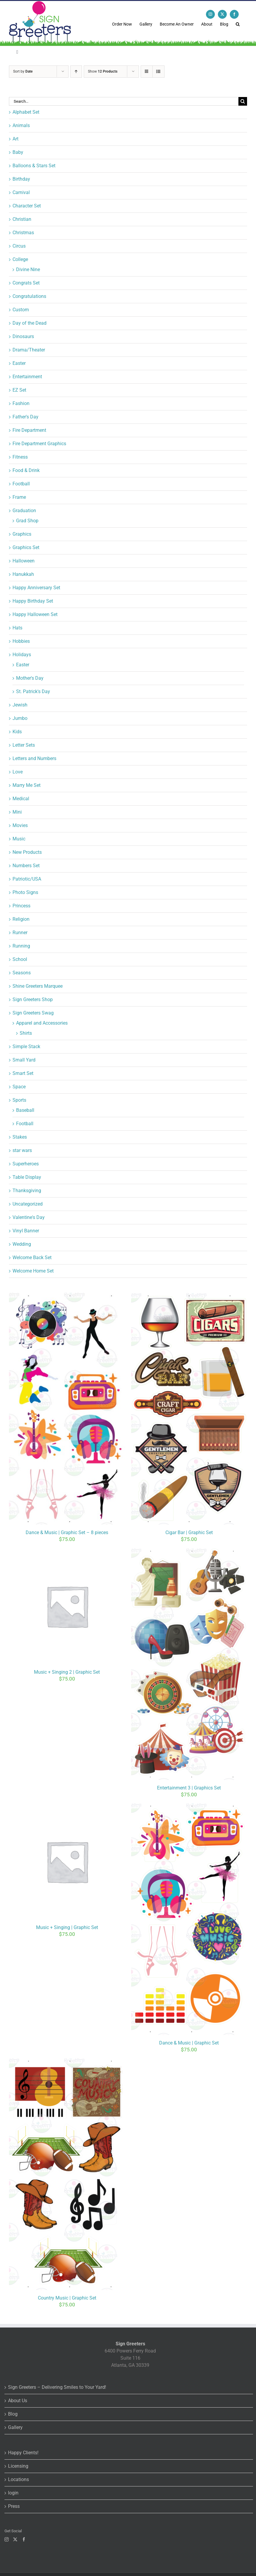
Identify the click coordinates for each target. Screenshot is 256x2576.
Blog (13, 2414)
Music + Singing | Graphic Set (67, 1927)
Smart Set (23, 1073)
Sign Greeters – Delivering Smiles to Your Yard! (57, 2387)
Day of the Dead (29, 323)
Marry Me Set (27, 785)
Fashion (21, 403)
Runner (20, 932)
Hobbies (21, 641)
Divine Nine (28, 269)
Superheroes (26, 1164)
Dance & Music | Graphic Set (189, 2043)
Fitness (20, 457)
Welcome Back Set (32, 1257)
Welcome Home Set (33, 1271)
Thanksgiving (27, 1190)
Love (18, 772)
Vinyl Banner (26, 1231)
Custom (21, 309)
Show (102, 71)
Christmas (23, 232)
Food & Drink (26, 470)
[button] (238, 23)
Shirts (26, 1033)
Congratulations (29, 296)
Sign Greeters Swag (33, 1013)
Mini (17, 812)
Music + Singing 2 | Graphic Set (67, 1672)
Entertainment (27, 376)
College (20, 259)
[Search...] (123, 101)
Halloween (24, 561)
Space (19, 1087)
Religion (21, 919)
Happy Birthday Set (33, 601)
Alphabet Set (26, 112)
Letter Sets (24, 745)
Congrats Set (26, 283)
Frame (19, 497)
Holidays (22, 654)
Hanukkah (23, 574)
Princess (21, 906)
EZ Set (19, 390)
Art (15, 139)
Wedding (22, 1244)
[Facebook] (24, 2539)
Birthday (21, 179)
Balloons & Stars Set (34, 165)
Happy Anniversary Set (36, 587)
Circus (19, 246)
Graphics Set (26, 547)
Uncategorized (28, 1204)
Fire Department (29, 430)
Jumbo (20, 718)
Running (21, 946)
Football (21, 484)
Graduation (24, 510)
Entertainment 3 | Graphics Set (189, 1788)
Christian (22, 219)
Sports (19, 1100)
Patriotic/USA (27, 879)
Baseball (25, 1110)
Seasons (22, 973)
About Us (17, 2400)
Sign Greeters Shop (33, 999)
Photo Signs (25, 892)
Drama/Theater (29, 350)
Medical (21, 798)
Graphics (22, 534)
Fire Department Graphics (39, 443)
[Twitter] (15, 2539)
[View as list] (158, 71)
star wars (22, 1150)
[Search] (242, 101)
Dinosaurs (23, 336)
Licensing (18, 2466)
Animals (21, 125)
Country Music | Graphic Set (67, 2298)
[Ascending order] (76, 71)
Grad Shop (27, 520)
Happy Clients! (23, 2452)
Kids (17, 731)
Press (14, 2506)
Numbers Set (26, 865)
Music (19, 839)
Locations (18, 2479)
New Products (27, 852)
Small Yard (24, 1060)
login (13, 2493)
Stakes (20, 1137)
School (20, 959)
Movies (20, 825)
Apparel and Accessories (42, 1023)
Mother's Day (30, 678)
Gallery (15, 2427)
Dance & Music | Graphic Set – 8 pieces (67, 1532)
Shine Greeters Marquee (38, 986)
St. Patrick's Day (33, 691)
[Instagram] (6, 2539)
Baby (18, 152)
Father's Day (25, 417)
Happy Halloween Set (35, 614)
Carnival (21, 192)
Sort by (22, 71)
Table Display (27, 1177)
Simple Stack (26, 1046)
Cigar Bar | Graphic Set (189, 1532)
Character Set (27, 206)
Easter (19, 363)
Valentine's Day (29, 1217)
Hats (17, 628)
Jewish (20, 705)
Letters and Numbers (34, 758)
